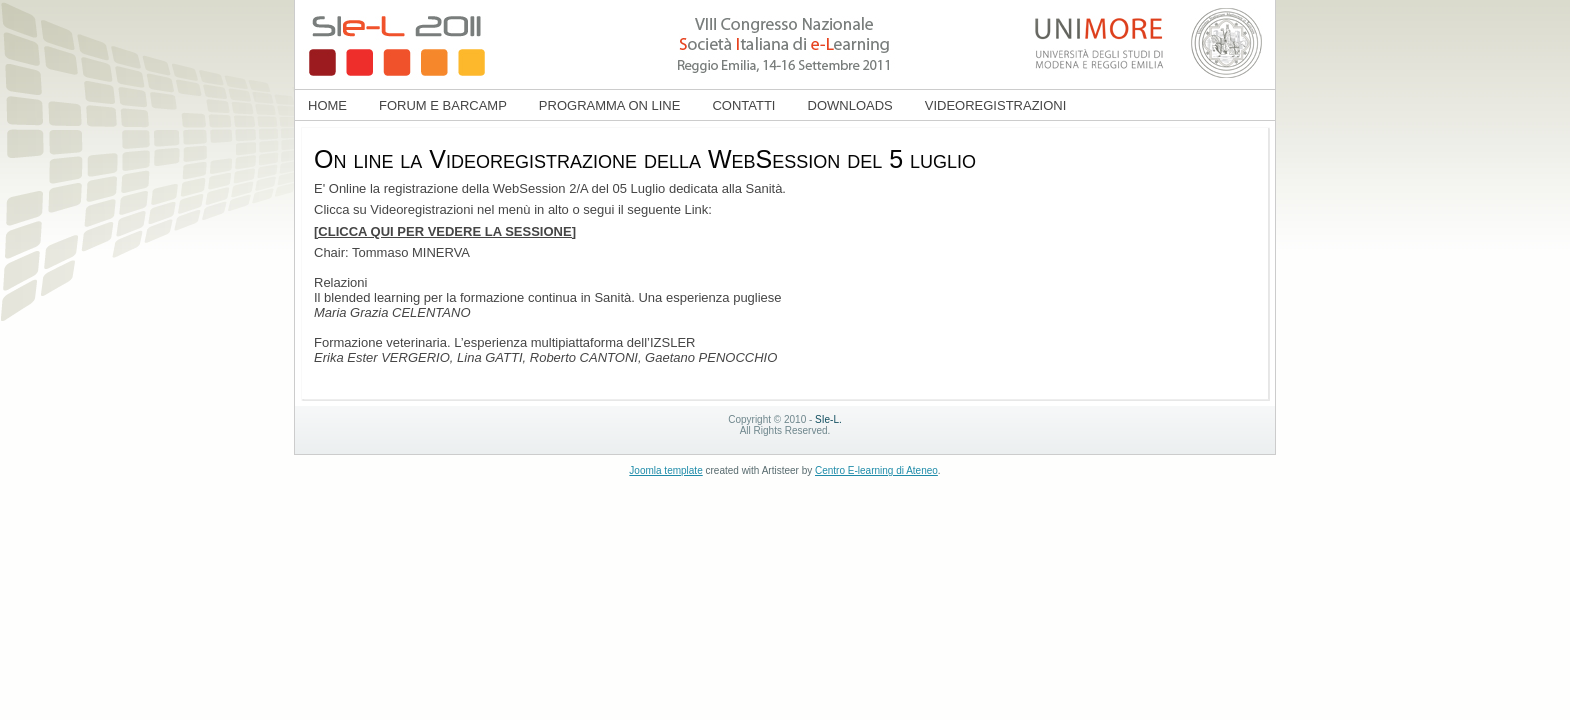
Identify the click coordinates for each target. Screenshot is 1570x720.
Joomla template (665, 470)
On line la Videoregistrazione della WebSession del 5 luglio (645, 159)
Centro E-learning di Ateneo (876, 470)
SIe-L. (828, 419)
